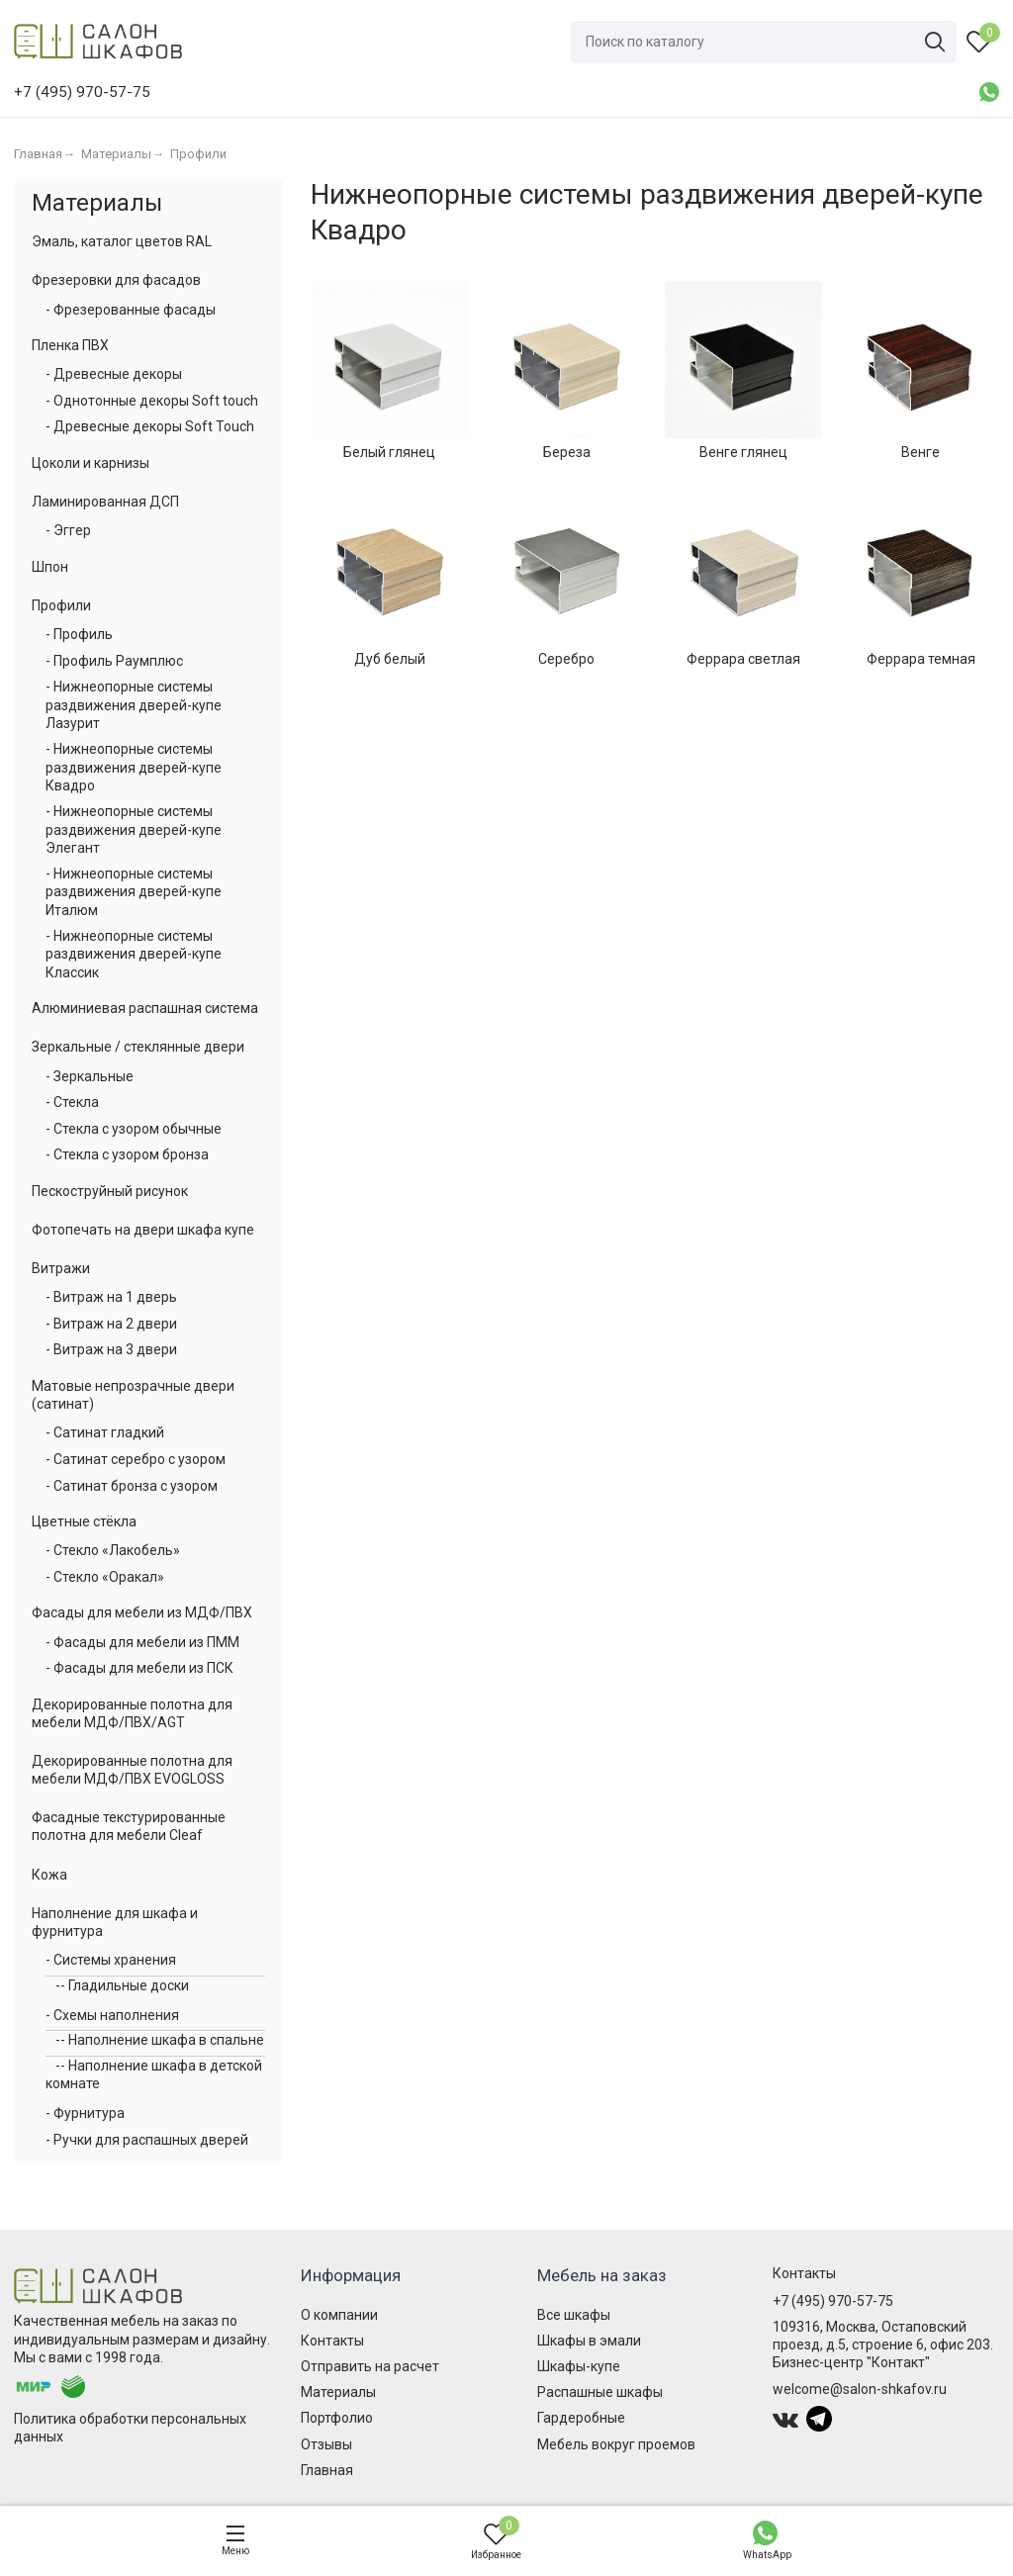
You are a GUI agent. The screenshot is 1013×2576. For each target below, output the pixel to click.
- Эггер (68, 530)
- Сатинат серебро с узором (136, 1459)
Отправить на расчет (370, 2366)
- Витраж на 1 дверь (111, 1297)
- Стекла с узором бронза (127, 1154)
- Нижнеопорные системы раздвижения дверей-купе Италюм (134, 891)
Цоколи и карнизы (90, 463)
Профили (61, 605)
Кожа (49, 1875)
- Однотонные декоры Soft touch (152, 401)
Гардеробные (581, 2418)
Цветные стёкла (84, 1521)
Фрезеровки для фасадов (116, 280)
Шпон (50, 567)
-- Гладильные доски (122, 1985)
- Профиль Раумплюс (114, 661)
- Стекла (72, 1102)
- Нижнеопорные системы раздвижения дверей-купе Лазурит (134, 704)
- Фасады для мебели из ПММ (142, 1642)
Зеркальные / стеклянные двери (138, 1047)
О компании (339, 2315)
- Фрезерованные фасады (131, 310)
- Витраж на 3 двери (111, 1349)
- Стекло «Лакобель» (113, 1550)
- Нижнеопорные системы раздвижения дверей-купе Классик (134, 953)
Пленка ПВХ (70, 345)
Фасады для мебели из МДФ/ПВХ (142, 1612)
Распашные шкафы (600, 2392)
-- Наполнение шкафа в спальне (159, 2040)
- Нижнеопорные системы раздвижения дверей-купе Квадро (134, 766)
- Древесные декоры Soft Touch (150, 426)
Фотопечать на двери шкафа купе (143, 1230)
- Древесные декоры (114, 374)
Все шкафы (573, 2315)
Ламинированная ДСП (105, 501)
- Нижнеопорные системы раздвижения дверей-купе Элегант (134, 829)
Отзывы (326, 2444)
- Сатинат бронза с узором (132, 1486)
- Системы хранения (111, 1960)
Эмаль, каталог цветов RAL (122, 241)
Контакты (332, 2340)
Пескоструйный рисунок (110, 1191)
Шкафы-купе (578, 2366)
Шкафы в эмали (589, 2340)
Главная (327, 2470)
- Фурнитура (85, 2113)
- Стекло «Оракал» (105, 1577)
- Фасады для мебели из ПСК (139, 1668)
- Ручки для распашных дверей (147, 2140)
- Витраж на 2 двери (111, 1324)
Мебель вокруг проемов (616, 2444)
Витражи (61, 1268)
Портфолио (337, 2418)
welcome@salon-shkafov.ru (860, 2389)
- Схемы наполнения (112, 2015)
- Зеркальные (90, 1076)
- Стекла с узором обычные (134, 1129)
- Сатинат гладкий (105, 1432)
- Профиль (79, 634)
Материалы (97, 203)
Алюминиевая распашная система (145, 1008)
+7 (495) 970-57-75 (833, 2301)
